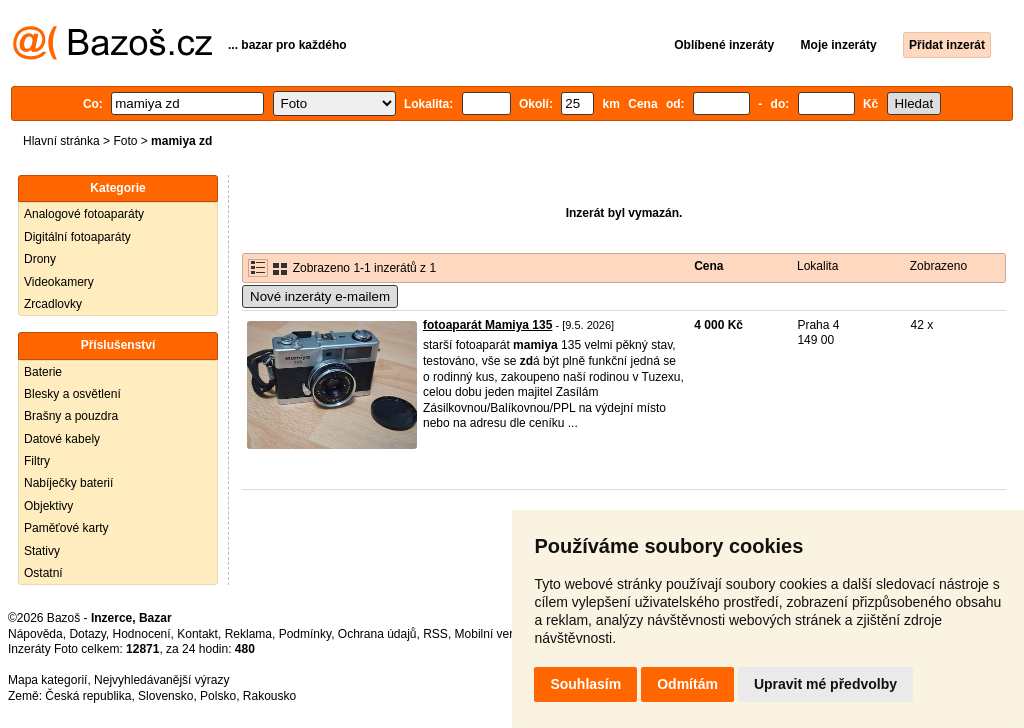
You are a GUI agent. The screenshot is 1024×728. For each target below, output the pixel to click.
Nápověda (35, 634)
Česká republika (88, 696)
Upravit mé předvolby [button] (825, 684)
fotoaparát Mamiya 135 (487, 325)
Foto (125, 141)
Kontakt (197, 634)
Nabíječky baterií (68, 483)
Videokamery (59, 282)
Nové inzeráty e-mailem (320, 296)
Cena (708, 266)
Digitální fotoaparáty (77, 237)
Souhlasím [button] (585, 684)
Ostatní (43, 573)
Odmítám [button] (687, 684)
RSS (435, 634)
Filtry (37, 461)
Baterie (43, 372)
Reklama (248, 634)
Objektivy (48, 506)
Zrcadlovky (53, 304)
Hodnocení (142, 634)
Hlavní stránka (61, 141)
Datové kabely (62, 439)
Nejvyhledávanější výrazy (161, 680)
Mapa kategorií (47, 680)
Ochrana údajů (377, 634)
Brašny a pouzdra (71, 416)
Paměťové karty (66, 528)
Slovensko (165, 696)
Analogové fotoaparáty (84, 214)
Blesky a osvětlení (72, 394)
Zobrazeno (938, 266)
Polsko (218, 696)
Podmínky (305, 634)
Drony (40, 259)
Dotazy (87, 634)
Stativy (42, 551)
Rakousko (269, 696)
